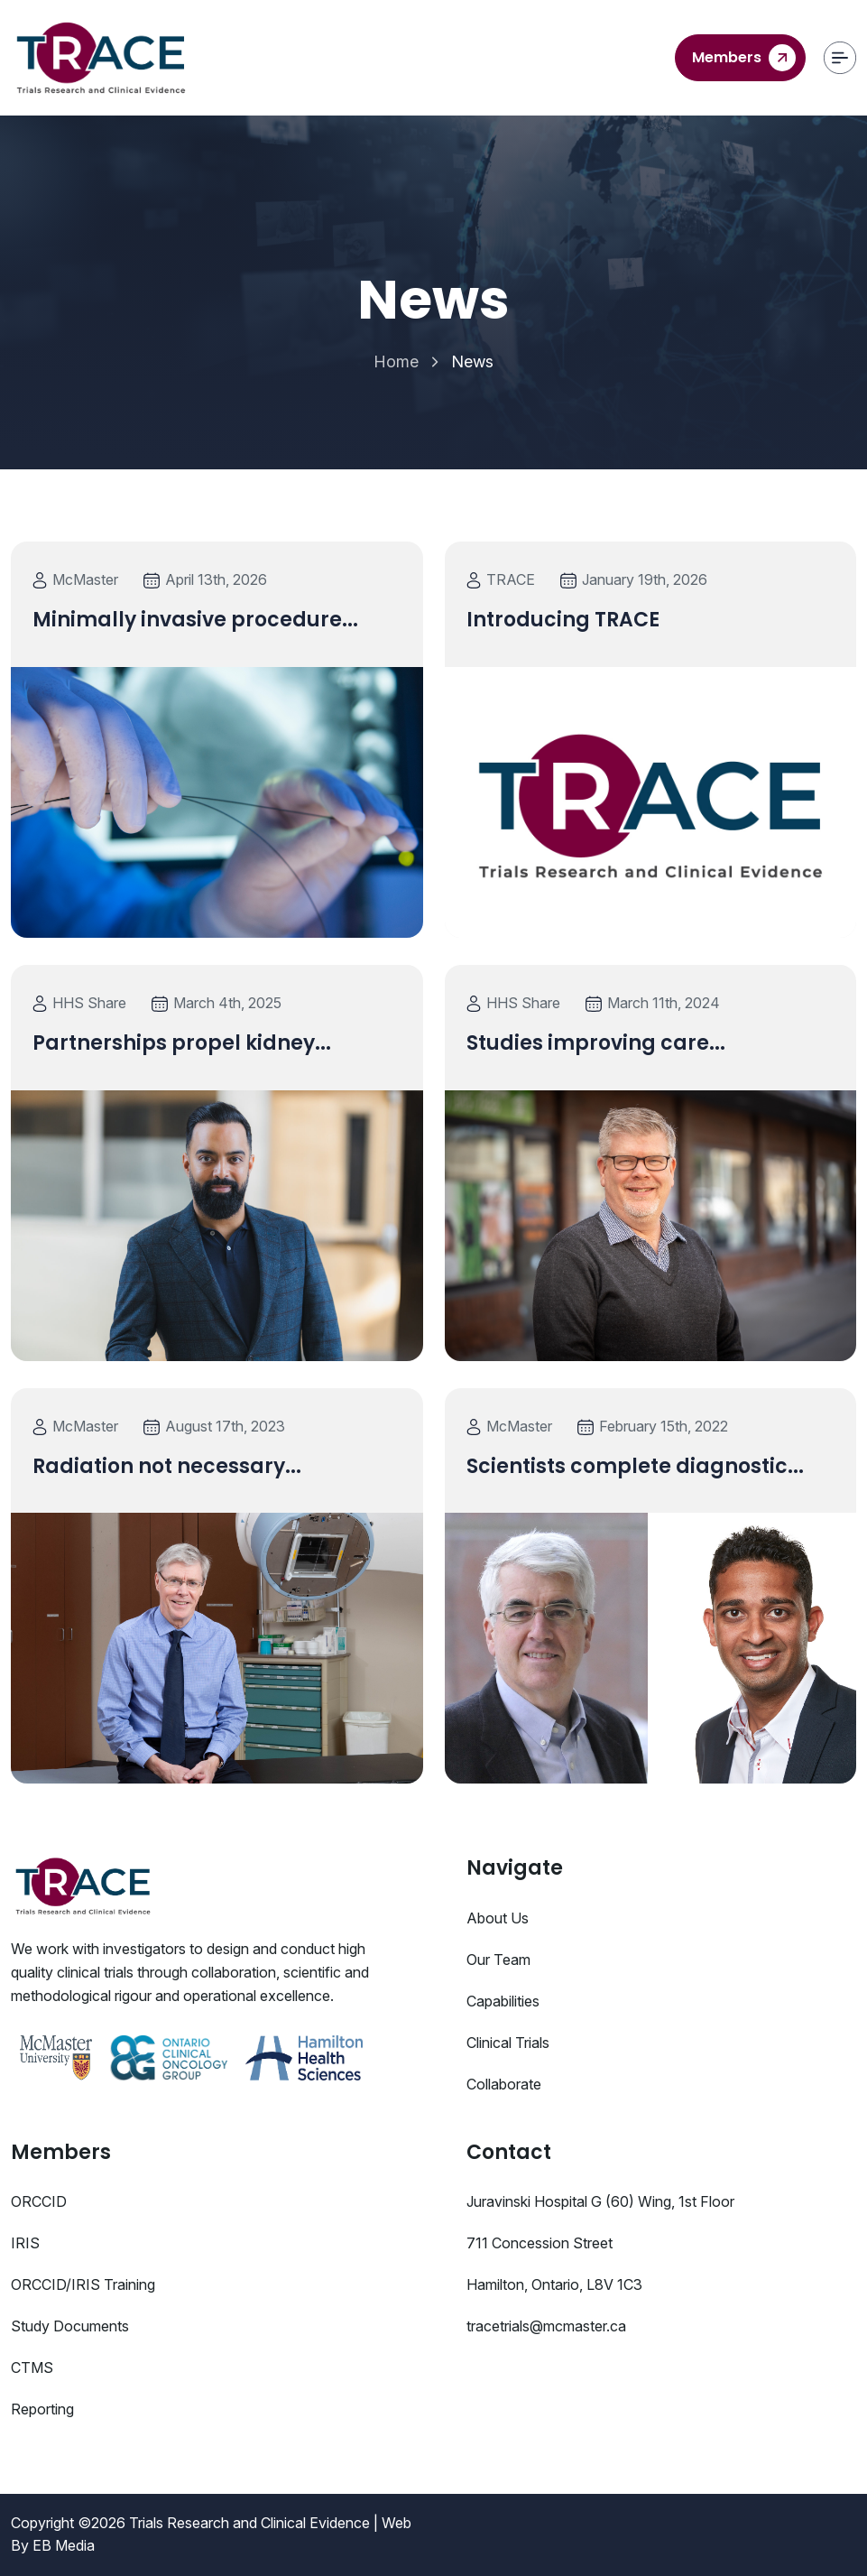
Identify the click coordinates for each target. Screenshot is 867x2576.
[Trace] (101, 58)
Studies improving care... (595, 1043)
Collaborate (503, 2084)
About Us (497, 1918)
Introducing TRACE (562, 620)
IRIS (25, 2243)
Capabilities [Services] (503, 2001)
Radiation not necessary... (166, 1466)
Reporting (42, 2409)
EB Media (63, 2545)
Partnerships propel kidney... (181, 1043)
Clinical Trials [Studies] (507, 2043)
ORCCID (39, 2201)
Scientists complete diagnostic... (635, 1466)
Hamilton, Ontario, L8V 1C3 (554, 2284)
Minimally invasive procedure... (195, 620)
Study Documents (70, 2326)
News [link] (472, 361)
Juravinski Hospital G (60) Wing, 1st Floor (600, 2201)
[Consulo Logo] (83, 1886)
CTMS (32, 2367)
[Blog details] (217, 802)
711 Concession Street (539, 2243)
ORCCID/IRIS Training (83, 2284)
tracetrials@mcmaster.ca (546, 2326)
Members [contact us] (744, 57)
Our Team (498, 1960)
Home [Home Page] (396, 361)
